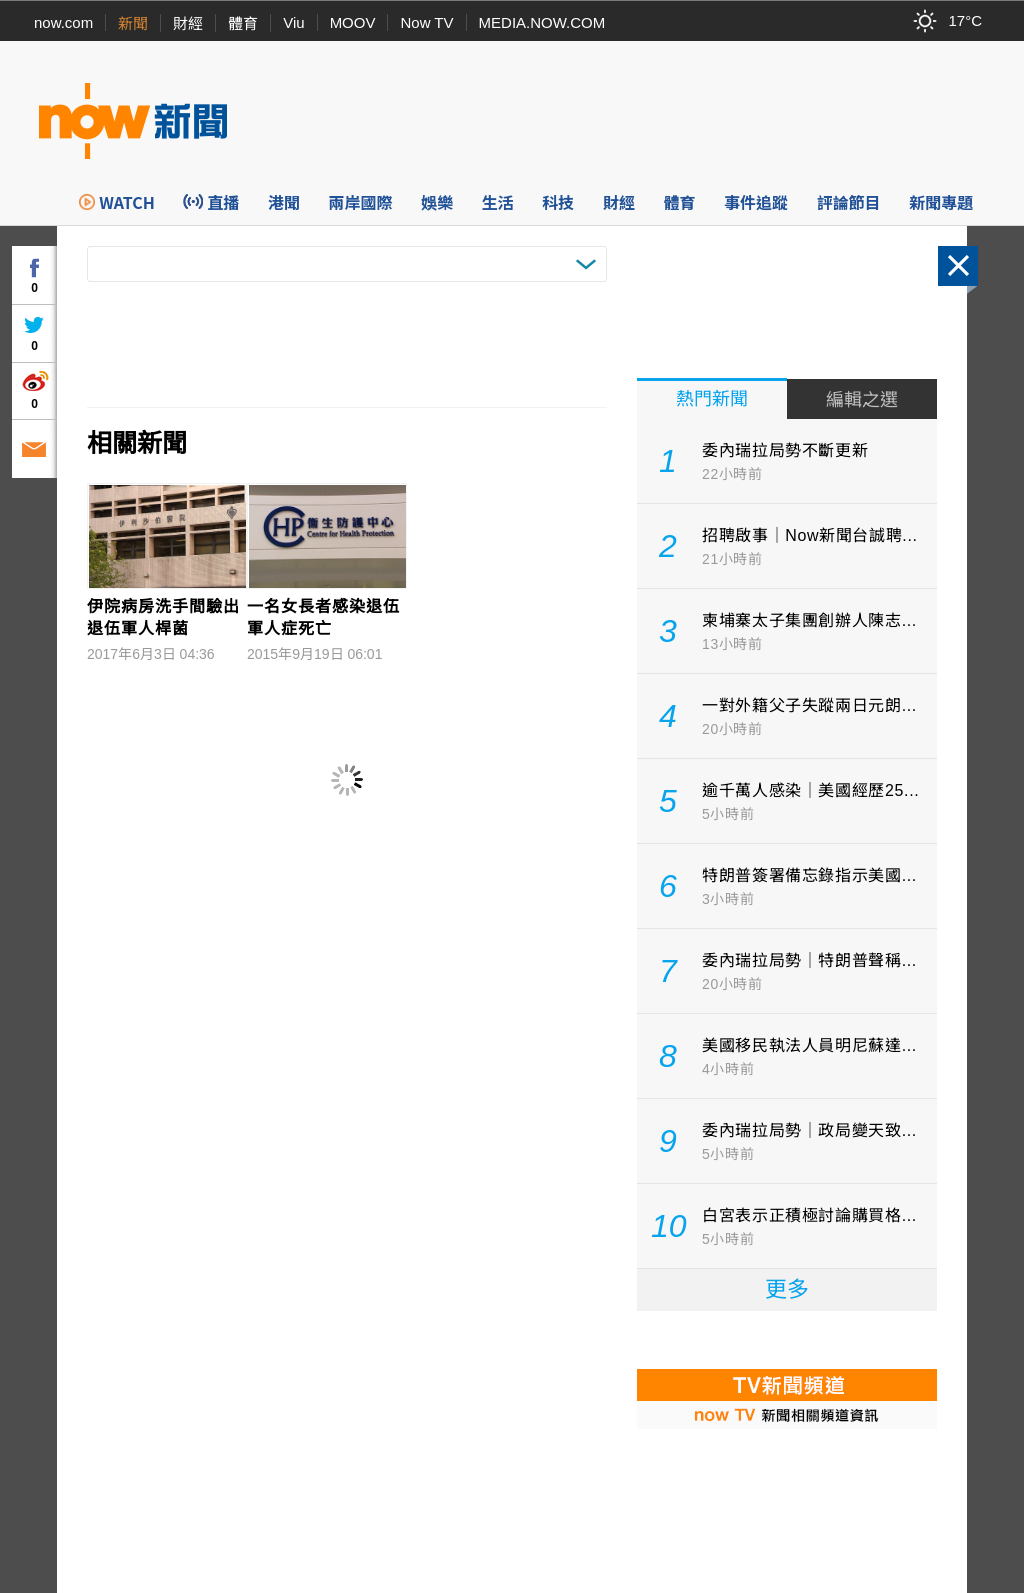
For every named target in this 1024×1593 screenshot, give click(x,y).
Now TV (426, 22)
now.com (63, 22)
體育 (243, 23)
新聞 (133, 23)
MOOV (353, 22)
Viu (293, 22)
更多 (787, 1289)
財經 (188, 23)
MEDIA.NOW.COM (542, 22)
